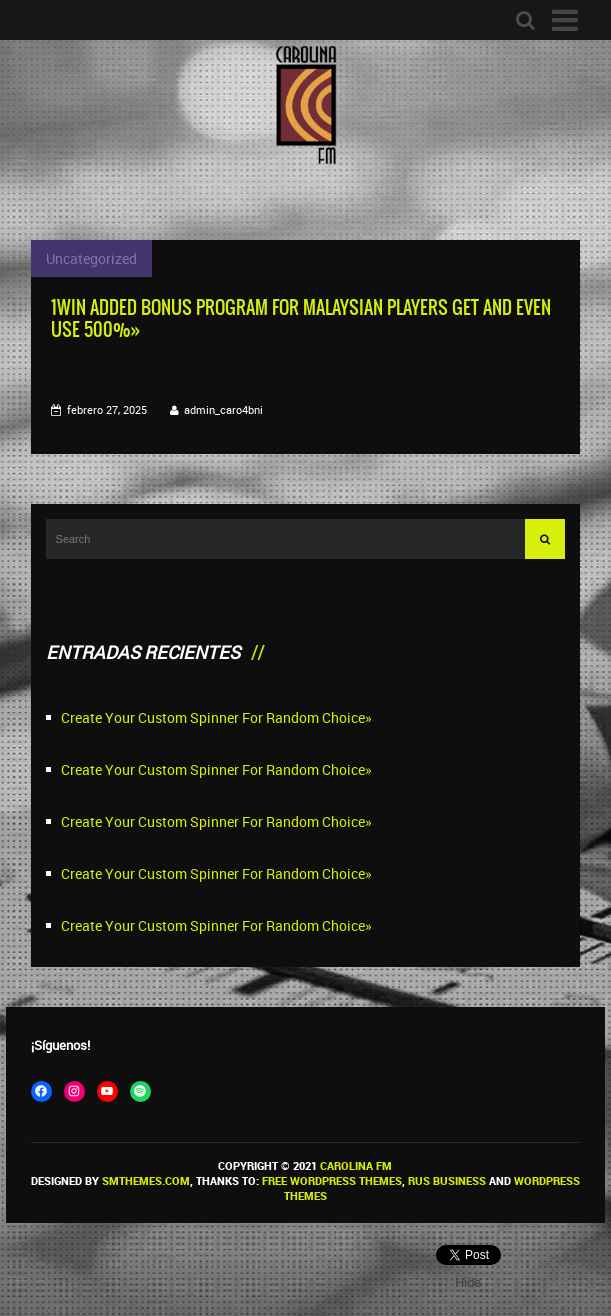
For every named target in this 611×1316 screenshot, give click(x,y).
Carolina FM (356, 1165)
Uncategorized (91, 258)
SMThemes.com (146, 1180)
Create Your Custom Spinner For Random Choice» (216, 717)
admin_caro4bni (223, 409)
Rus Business (447, 1180)
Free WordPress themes (332, 1180)
